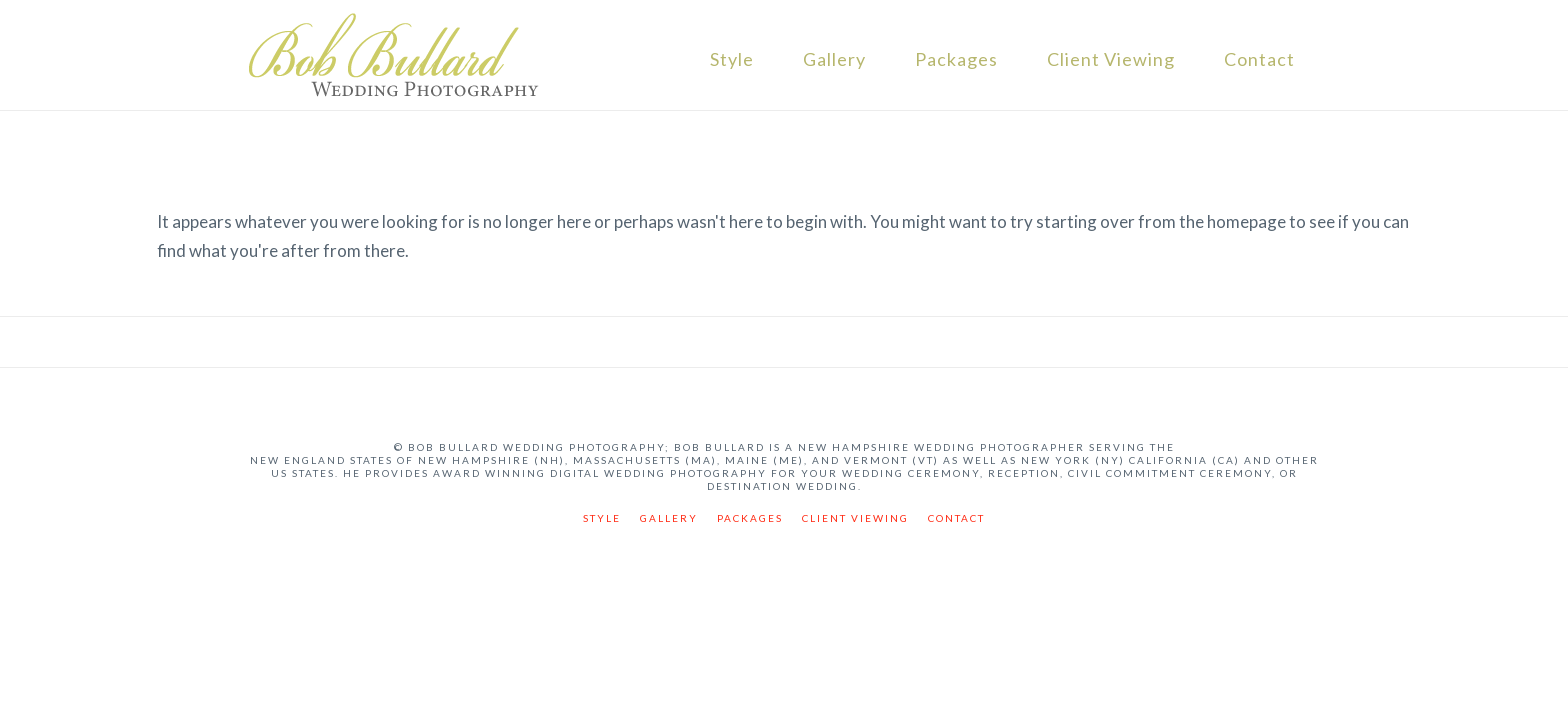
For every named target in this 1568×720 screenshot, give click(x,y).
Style (732, 59)
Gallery (834, 59)
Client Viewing (1111, 59)
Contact (1259, 59)
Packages (956, 59)
